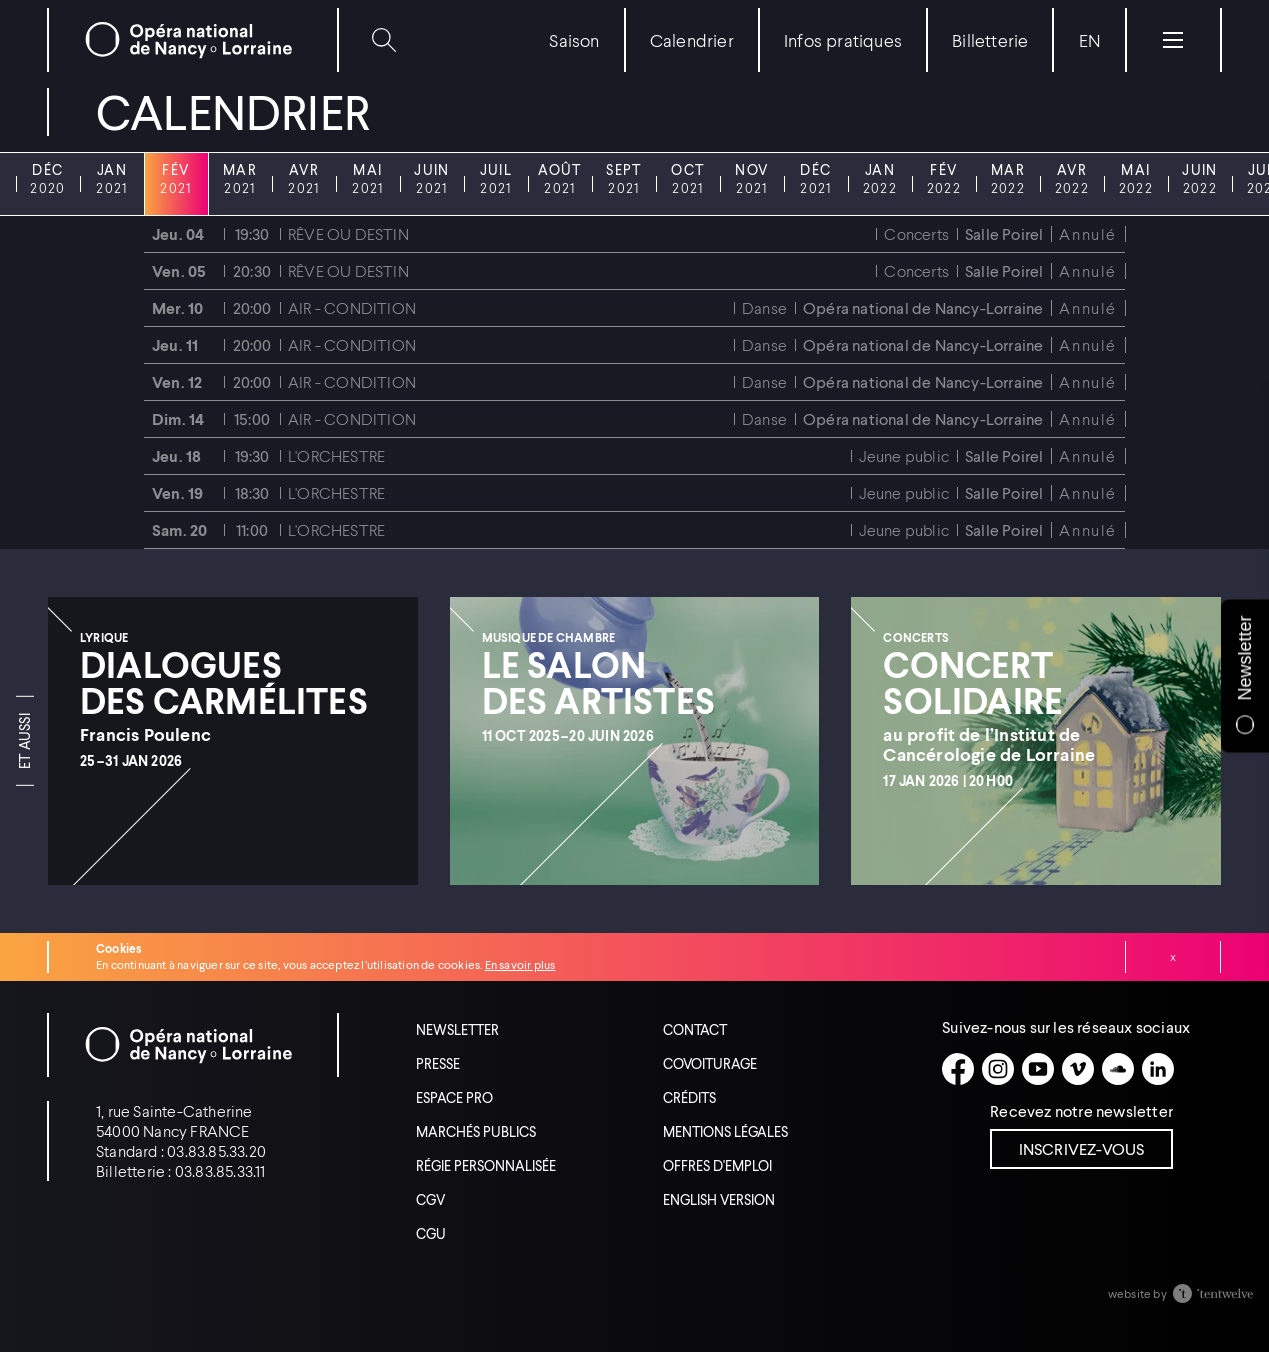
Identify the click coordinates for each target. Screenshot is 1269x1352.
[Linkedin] (1158, 1069)
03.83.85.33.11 (220, 1170)
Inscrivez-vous (1082, 1148)
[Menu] (1173, 40)
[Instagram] (998, 1069)
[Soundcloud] (1118, 1069)
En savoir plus (520, 964)
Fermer (1173, 957)
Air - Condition (352, 307)
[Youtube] (1038, 1069)
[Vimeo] (1078, 1069)
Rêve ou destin (348, 233)
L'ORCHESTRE (336, 455)
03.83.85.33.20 (216, 1150)
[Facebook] (958, 1069)
